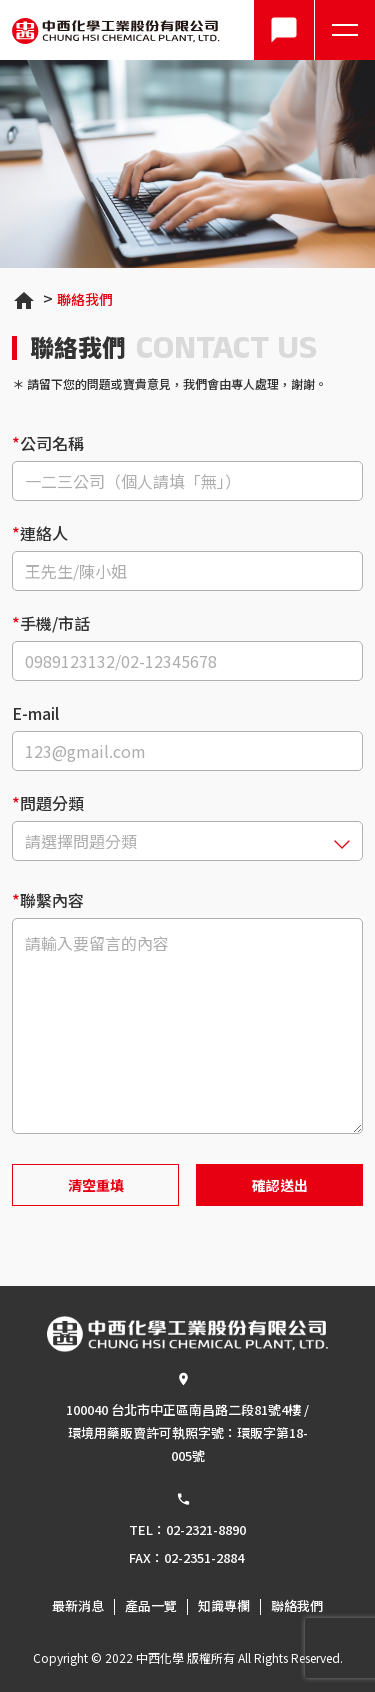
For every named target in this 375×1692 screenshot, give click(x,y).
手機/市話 (55, 623)
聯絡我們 (85, 299)
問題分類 (52, 803)
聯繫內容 (52, 898)
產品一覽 (151, 1606)
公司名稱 (52, 443)
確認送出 (280, 1185)
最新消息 (78, 1606)
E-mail (35, 713)
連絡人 (44, 533)
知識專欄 (224, 1606)
